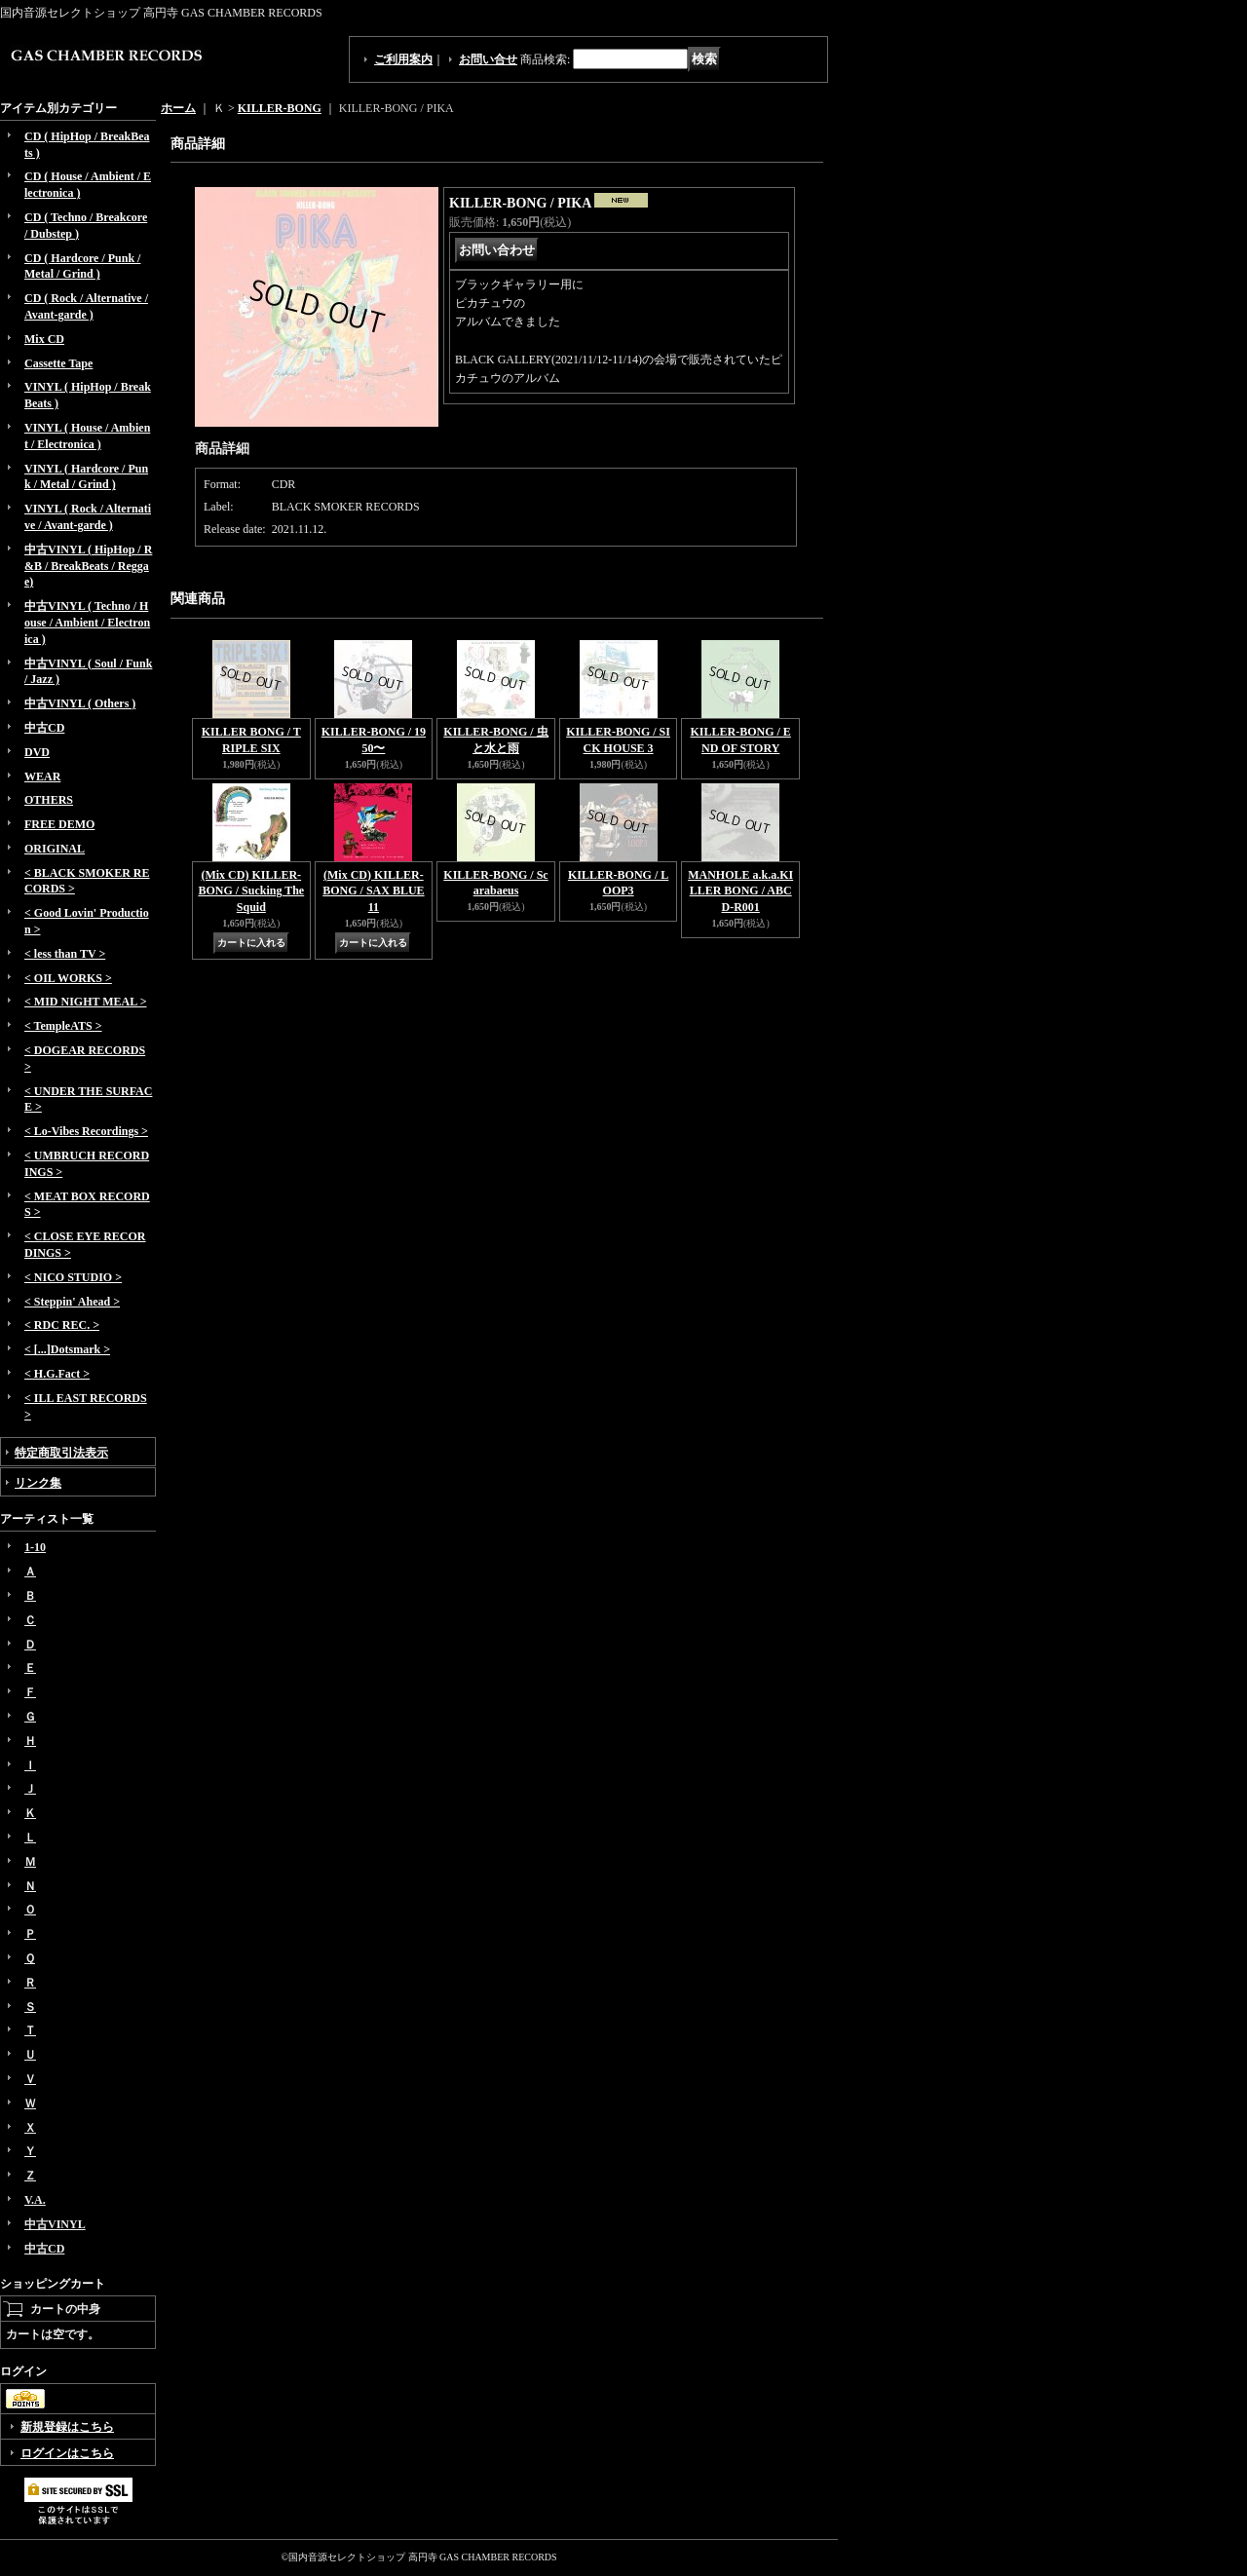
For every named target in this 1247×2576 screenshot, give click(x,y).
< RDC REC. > (61, 1325)
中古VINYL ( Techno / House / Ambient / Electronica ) (87, 622)
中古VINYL (55, 2224)
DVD (37, 752)
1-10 (35, 1547)
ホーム (178, 108)
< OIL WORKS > (68, 978)
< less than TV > (64, 954)
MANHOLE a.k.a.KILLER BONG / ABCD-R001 (740, 891)
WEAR (42, 776)
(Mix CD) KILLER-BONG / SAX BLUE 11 (373, 891)
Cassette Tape (58, 363)
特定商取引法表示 (61, 1452)
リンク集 (38, 1483)
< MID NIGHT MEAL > (85, 1001)
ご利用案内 (403, 59)
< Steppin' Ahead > (72, 1301)
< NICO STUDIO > (73, 1277)
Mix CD (44, 339)
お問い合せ (488, 59)
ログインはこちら (67, 2453)
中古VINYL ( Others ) (79, 703)
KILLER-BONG (279, 108)
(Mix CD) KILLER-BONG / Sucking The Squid (251, 891)
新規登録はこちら (67, 2427)
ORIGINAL (54, 848)
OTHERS (48, 800)
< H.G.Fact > (57, 1374)
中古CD (44, 728)
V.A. (35, 2200)
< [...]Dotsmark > (67, 1349)
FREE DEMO (59, 824)
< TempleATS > (62, 1026)
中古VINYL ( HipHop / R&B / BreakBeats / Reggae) (88, 566)
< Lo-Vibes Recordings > (86, 1131)
